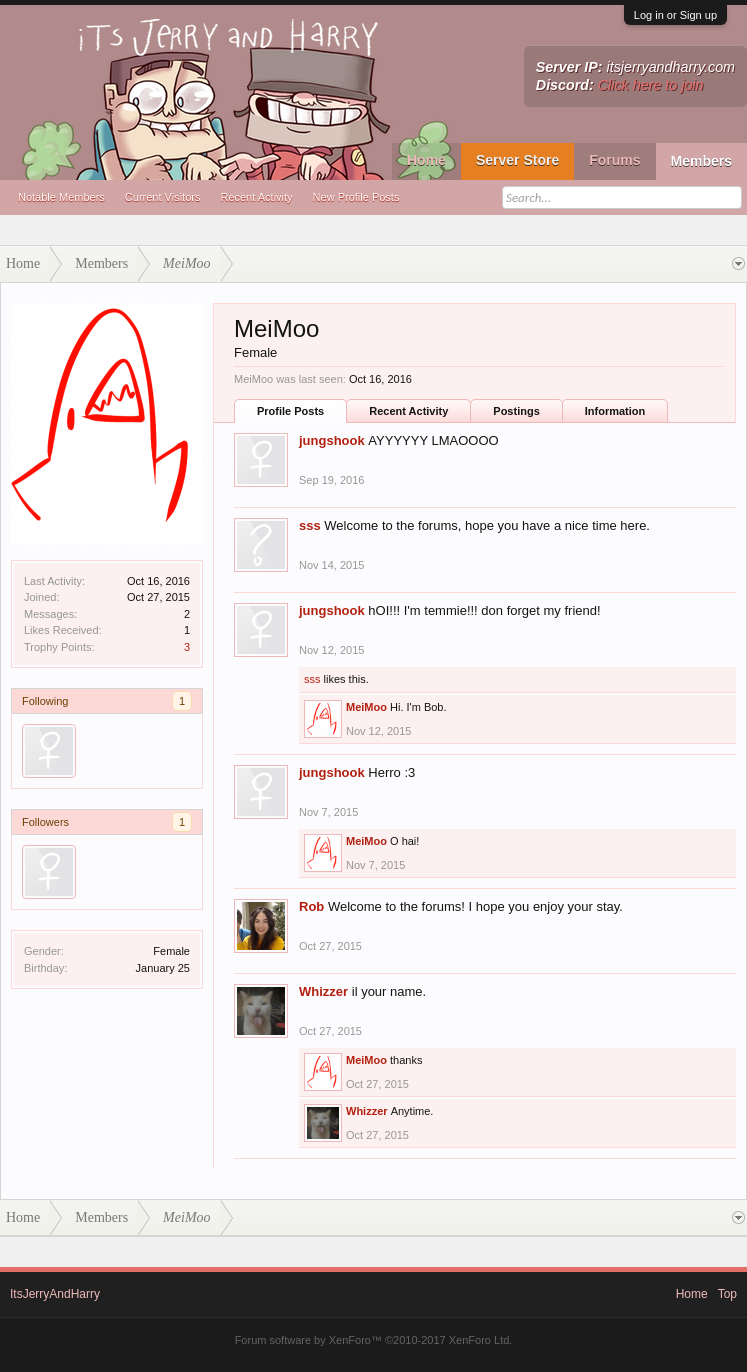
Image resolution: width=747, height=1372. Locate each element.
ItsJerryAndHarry (55, 1294)
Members (701, 161)
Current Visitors (163, 197)
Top (727, 1294)
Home (426, 160)
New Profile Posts (356, 197)
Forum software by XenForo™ (374, 1340)
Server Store (517, 160)
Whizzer (323, 991)
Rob (311, 906)
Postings (516, 411)
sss (310, 525)
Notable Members (61, 197)
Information (615, 411)
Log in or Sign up (675, 15)
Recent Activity (256, 197)
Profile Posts (290, 411)
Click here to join (651, 85)
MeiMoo (366, 707)
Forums (614, 160)
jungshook (332, 440)
